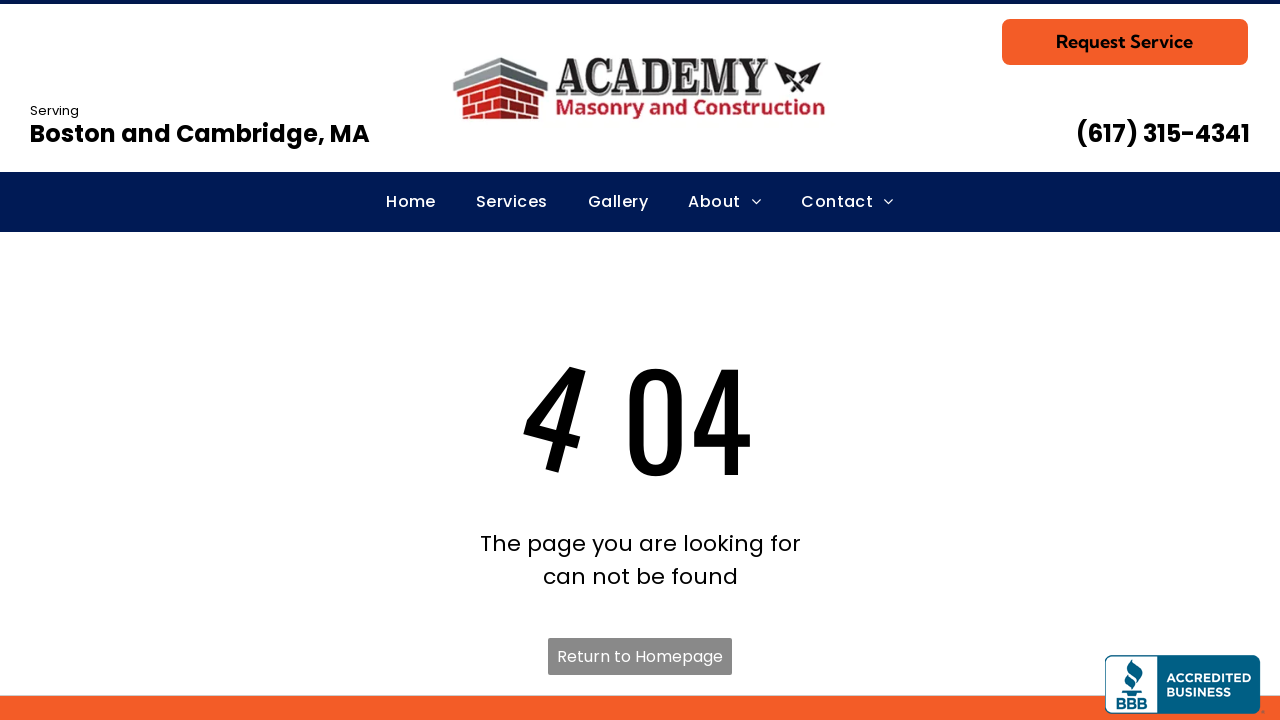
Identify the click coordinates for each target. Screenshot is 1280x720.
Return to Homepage (640, 656)
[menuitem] (411, 202)
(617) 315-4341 (1163, 133)
